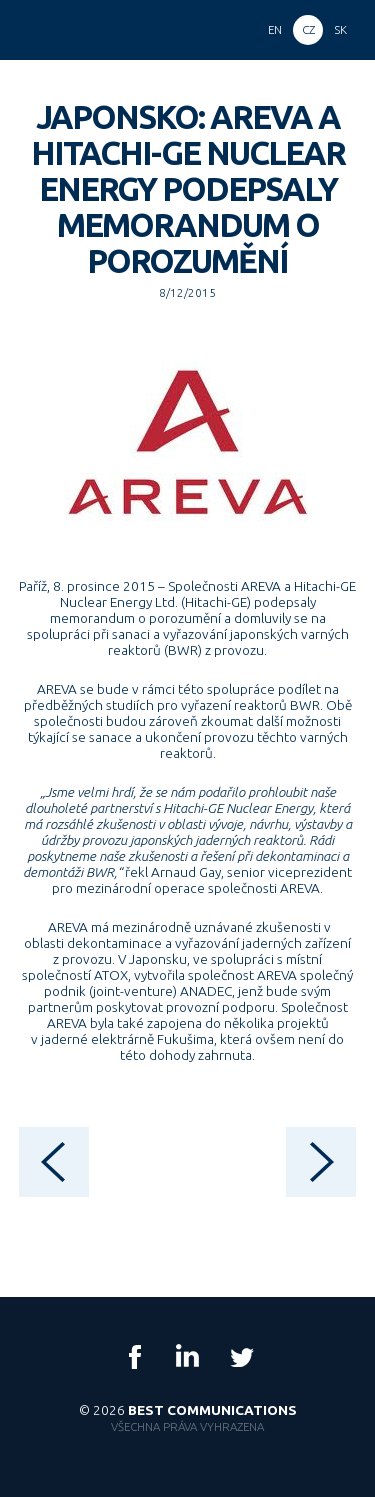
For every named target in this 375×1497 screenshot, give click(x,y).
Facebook (135, 1357)
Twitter (241, 1357)
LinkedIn (188, 1357)
